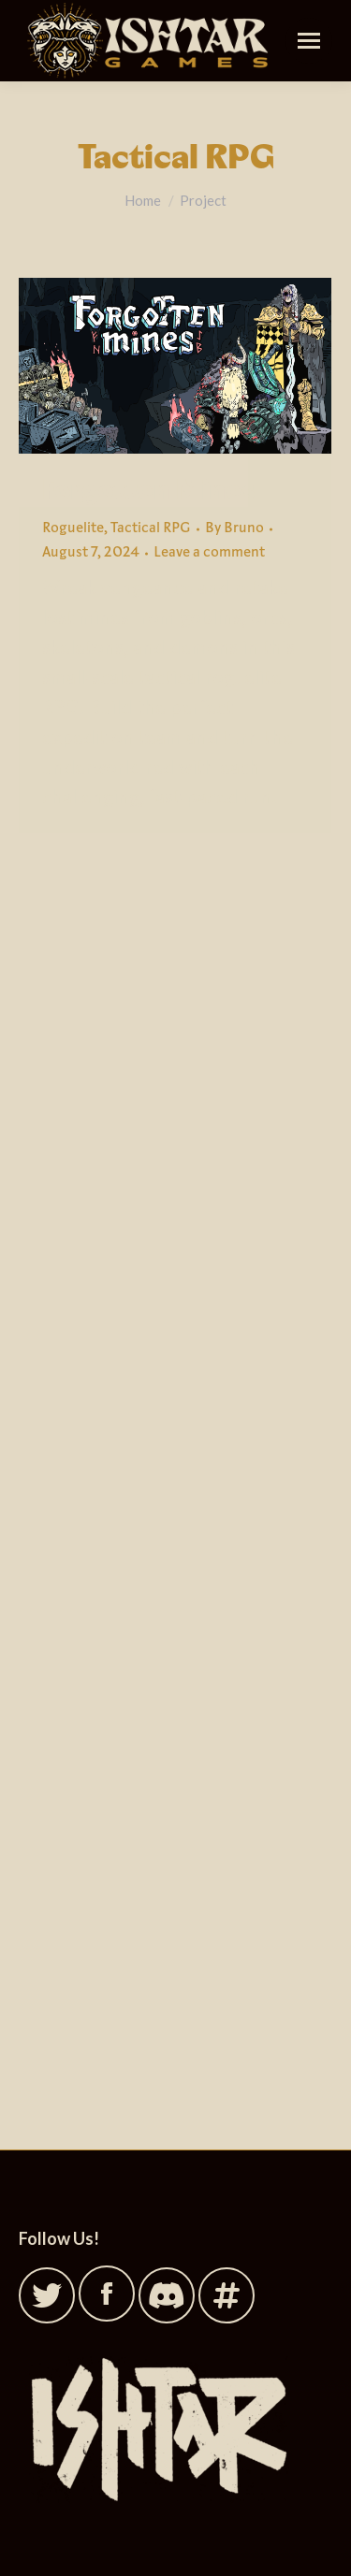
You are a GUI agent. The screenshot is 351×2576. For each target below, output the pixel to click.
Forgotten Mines (149, 490)
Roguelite (73, 529)
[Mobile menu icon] (308, 41)
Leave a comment (209, 553)
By (234, 529)
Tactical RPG (150, 529)
